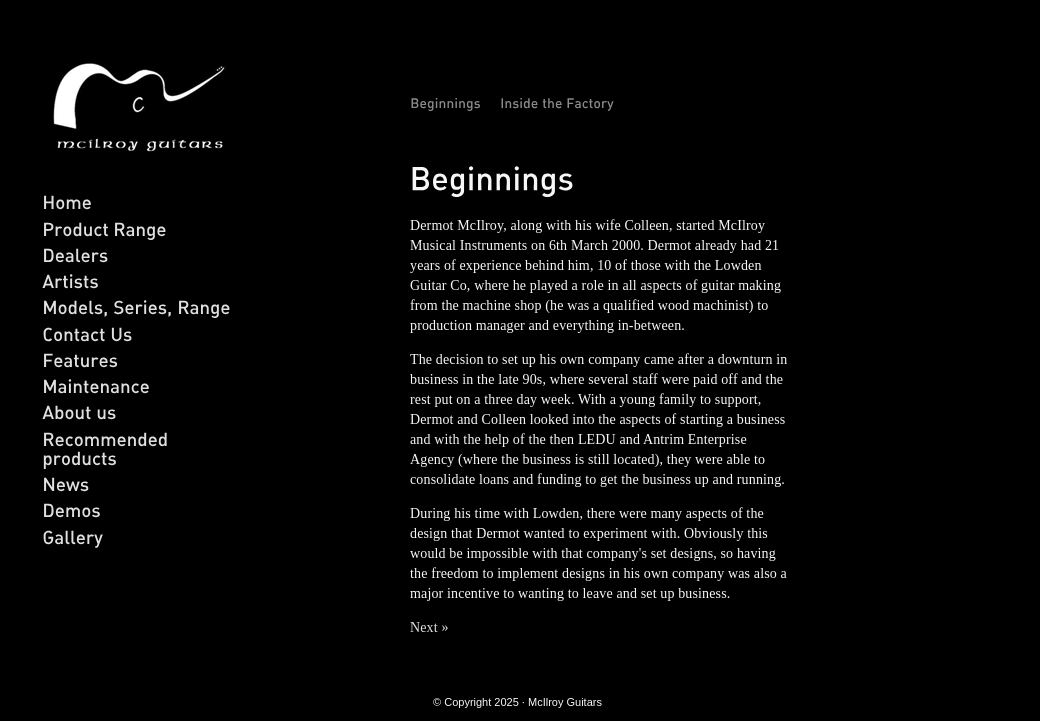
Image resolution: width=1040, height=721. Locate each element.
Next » (429, 627)
